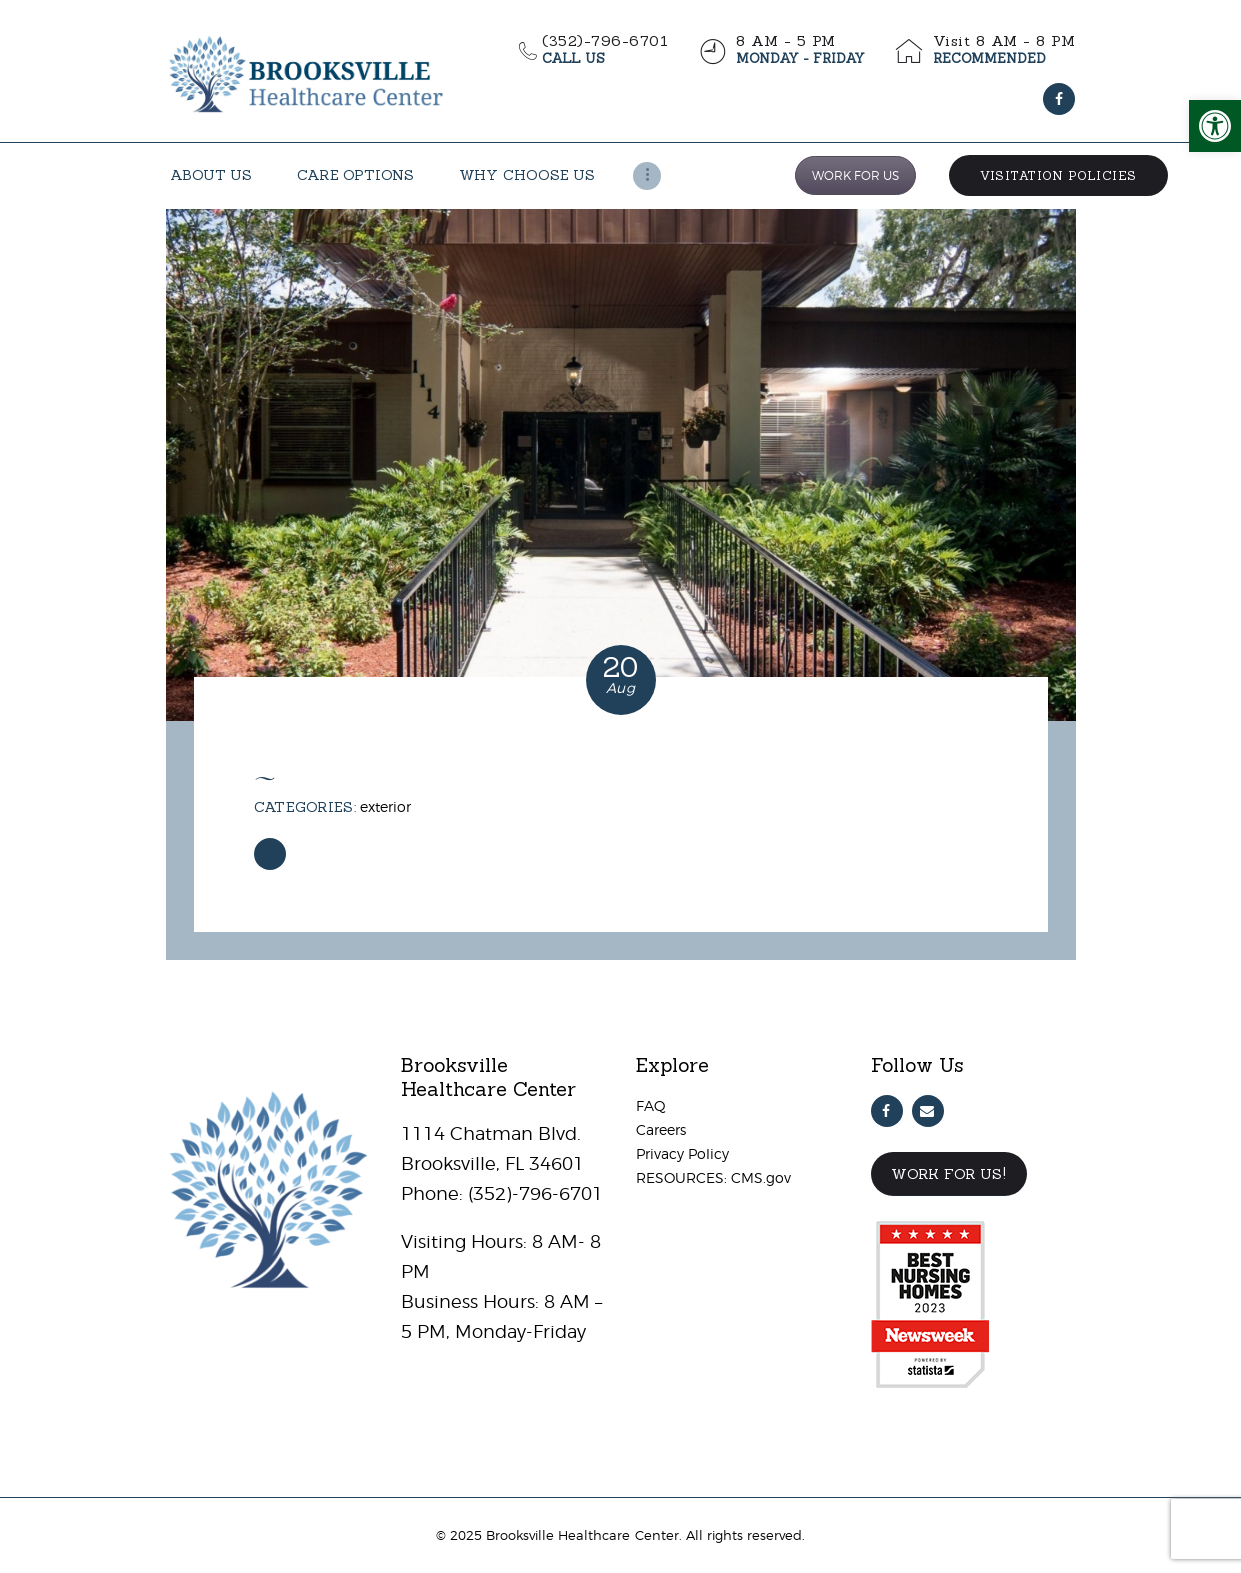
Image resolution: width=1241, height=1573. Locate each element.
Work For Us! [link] (948, 1174)
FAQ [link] (651, 1105)
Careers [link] (661, 1129)
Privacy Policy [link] (682, 1153)
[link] (1215, 126)
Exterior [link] (385, 806)
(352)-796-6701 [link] (533, 1193)
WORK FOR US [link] (855, 175)
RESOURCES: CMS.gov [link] (713, 1177)
